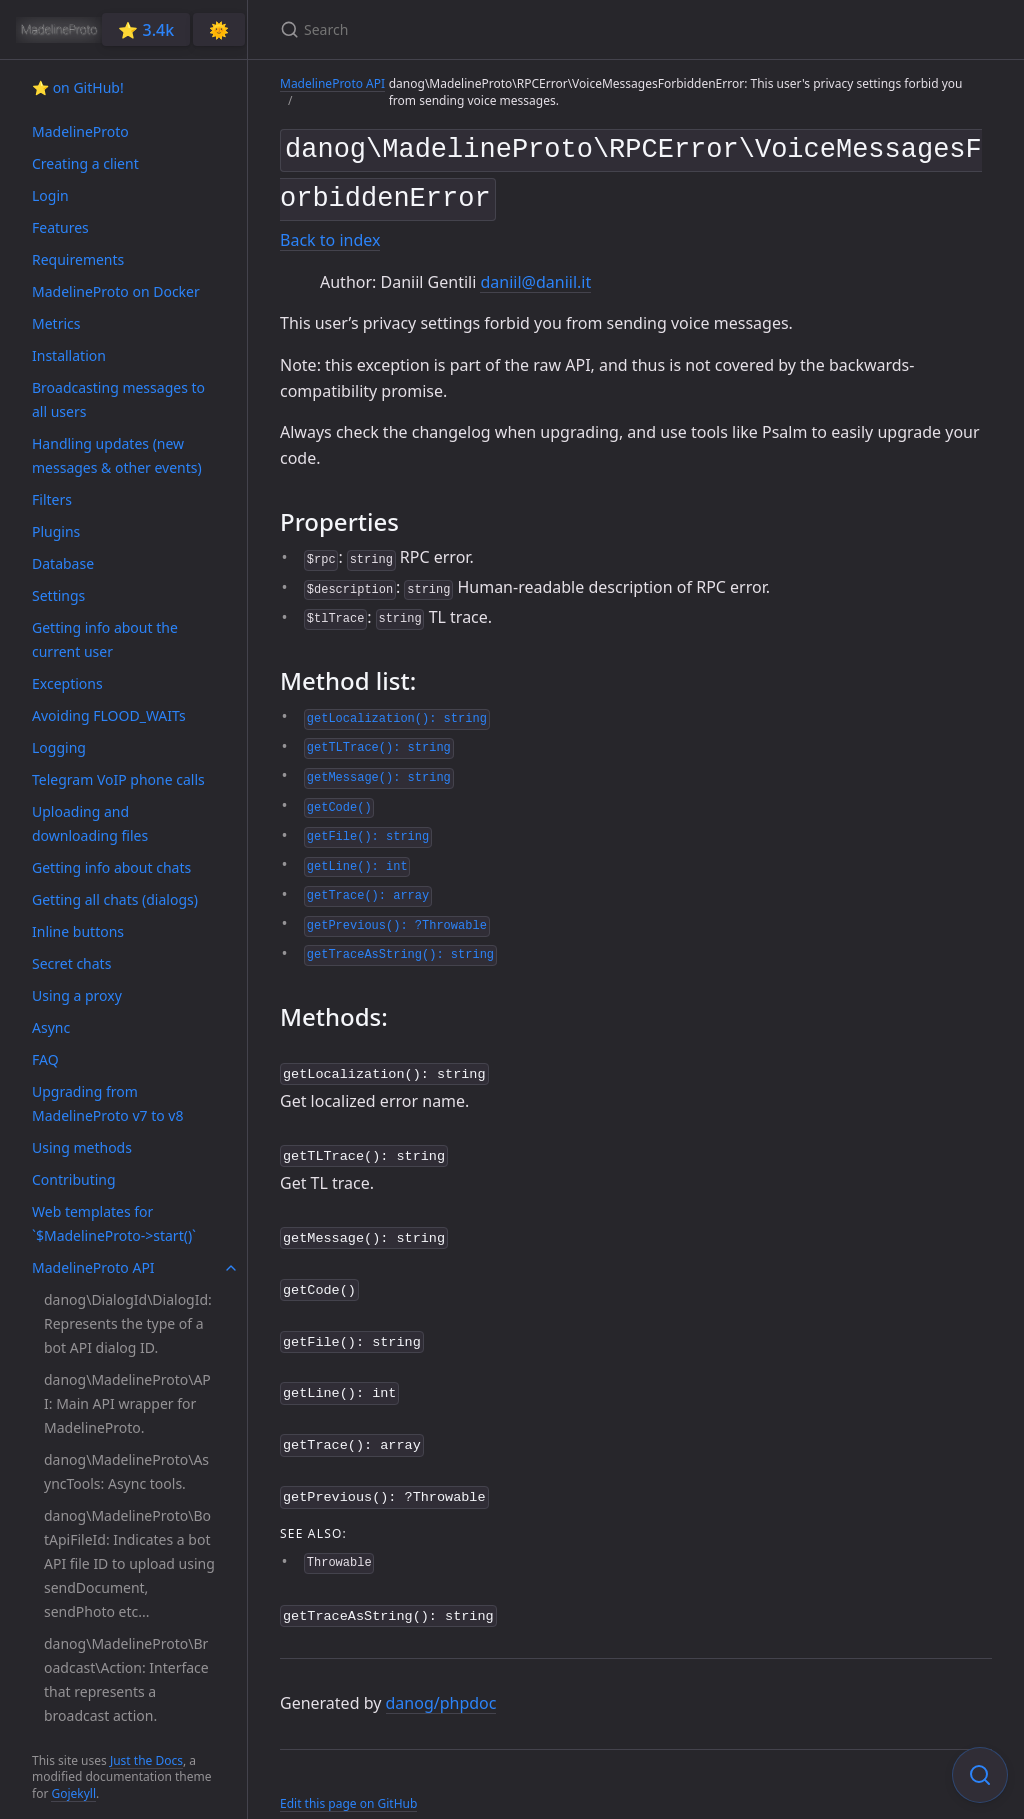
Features (60, 227)
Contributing (74, 1179)
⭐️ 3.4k (146, 30)
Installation (69, 355)
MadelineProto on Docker (116, 291)
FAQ (45, 1059)
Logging (59, 747)
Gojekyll (73, 1793)
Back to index (330, 233)
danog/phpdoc (441, 1678)
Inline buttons (78, 931)
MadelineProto (80, 131)
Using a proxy (77, 995)
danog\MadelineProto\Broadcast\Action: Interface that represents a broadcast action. (126, 1679)
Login (50, 195)
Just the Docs (146, 1760)
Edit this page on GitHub (348, 1777)
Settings (58, 595)
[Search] (516, 29)
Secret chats (71, 963)
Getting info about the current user (105, 639)
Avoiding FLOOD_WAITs (109, 715)
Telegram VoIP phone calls (118, 779)
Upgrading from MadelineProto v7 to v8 (107, 1103)
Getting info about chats (111, 867)
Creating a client (85, 163)
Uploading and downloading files (90, 823)
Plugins (56, 531)
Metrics (56, 323)
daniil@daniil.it (535, 274)
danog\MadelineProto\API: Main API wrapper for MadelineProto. (127, 1403)
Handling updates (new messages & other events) (117, 455)
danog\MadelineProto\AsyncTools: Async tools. (126, 1471)
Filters (52, 499)
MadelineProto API (93, 1267)
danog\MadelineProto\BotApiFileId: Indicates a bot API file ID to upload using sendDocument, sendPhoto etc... (129, 1563)
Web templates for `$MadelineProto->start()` (114, 1223)
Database (63, 563)
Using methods (82, 1147)
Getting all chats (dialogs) (115, 899)
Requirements (78, 259)
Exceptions (67, 683)
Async (51, 1027)
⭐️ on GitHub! (78, 87)
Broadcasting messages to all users (118, 399)
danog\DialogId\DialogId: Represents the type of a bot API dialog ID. (128, 1323)
